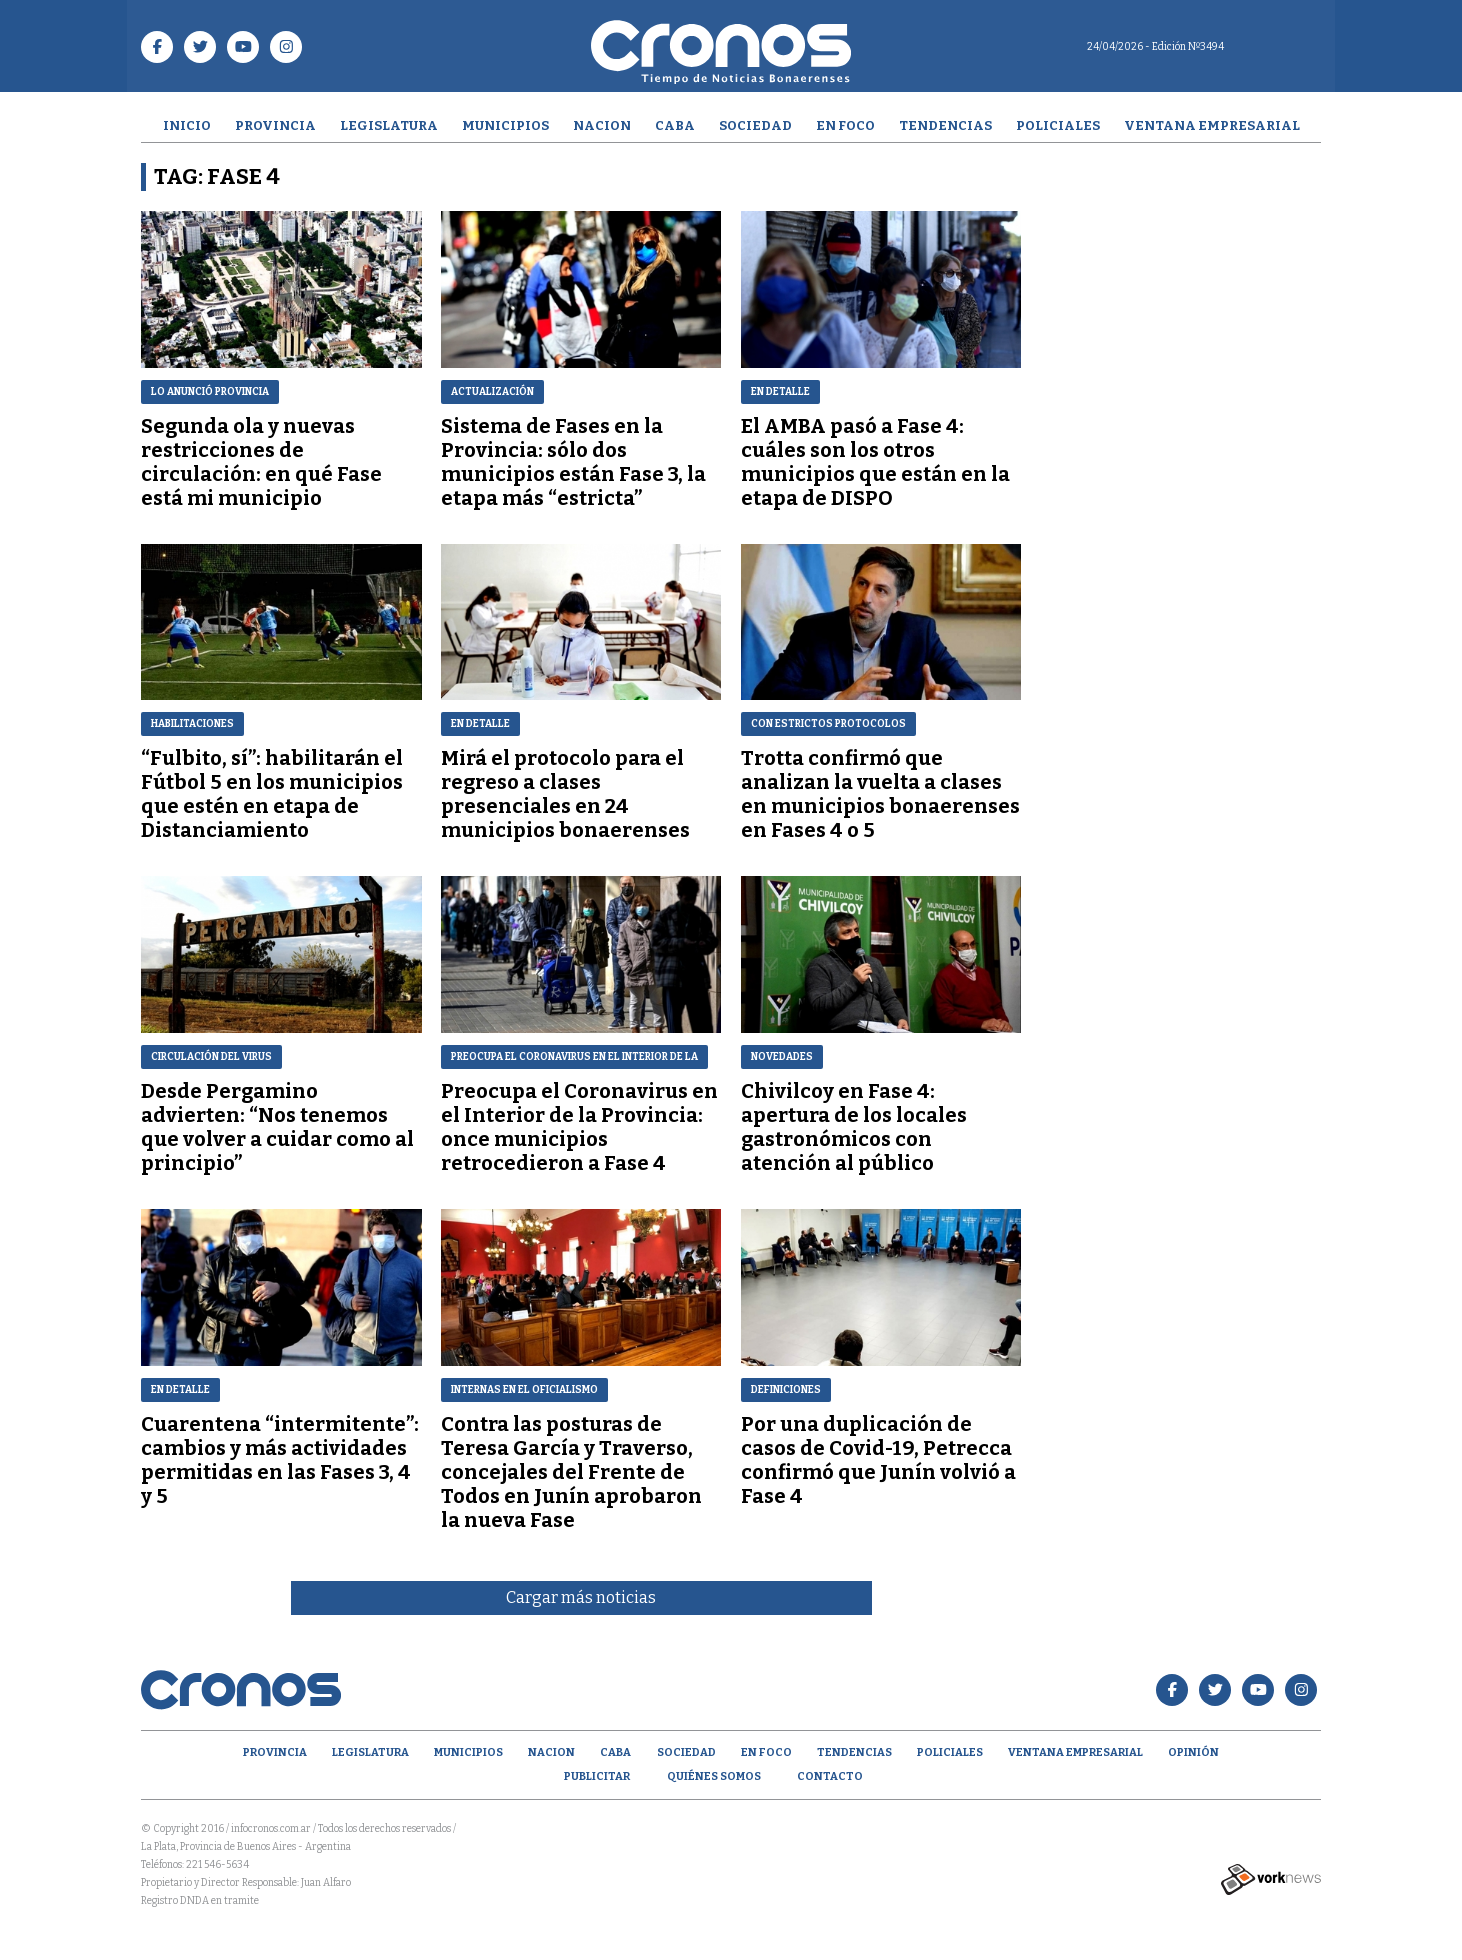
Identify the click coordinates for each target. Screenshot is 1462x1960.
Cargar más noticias (581, 1597)
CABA (675, 125)
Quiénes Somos (714, 1776)
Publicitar (597, 1776)
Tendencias (945, 125)
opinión (1193, 1752)
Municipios (505, 125)
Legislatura (389, 125)
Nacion (602, 125)
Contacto (830, 1776)
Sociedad (755, 125)
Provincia (275, 125)
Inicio (187, 125)
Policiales (1058, 125)
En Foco (845, 125)
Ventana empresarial (1212, 125)
